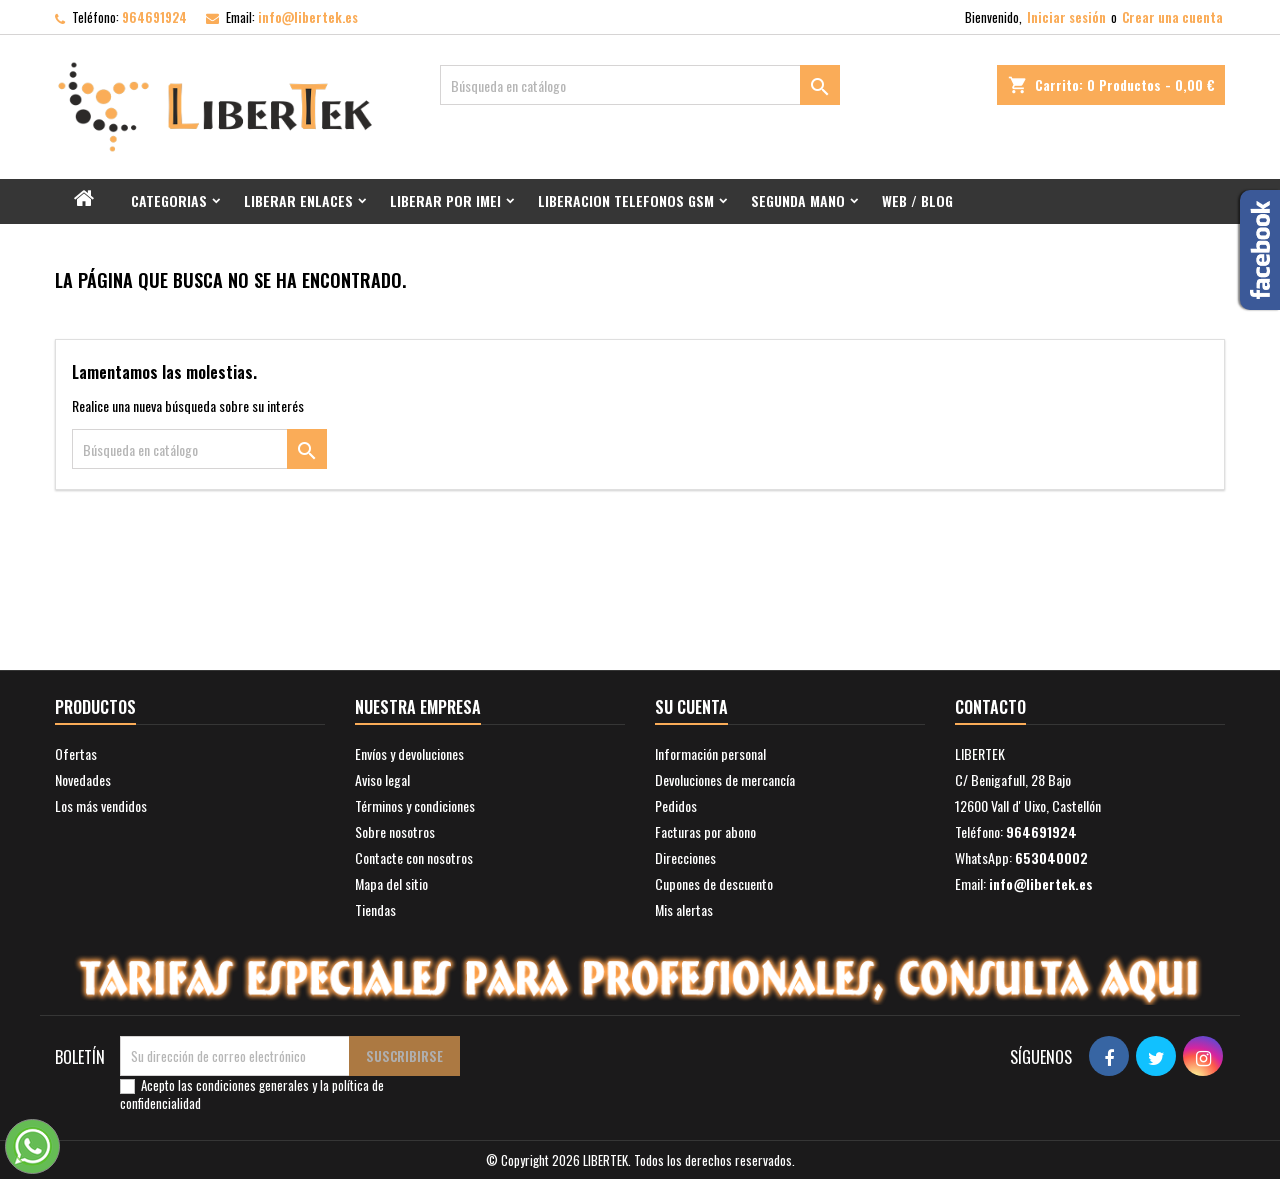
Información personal (710, 753)
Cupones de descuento (714, 883)
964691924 (154, 17)
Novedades (83, 779)
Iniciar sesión (1066, 17)
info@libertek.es (308, 17)
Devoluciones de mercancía (725, 779)
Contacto (990, 707)
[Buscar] (640, 85)
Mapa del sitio (391, 883)
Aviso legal (382, 779)
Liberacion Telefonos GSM (626, 200)
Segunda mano (798, 200)
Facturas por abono (705, 831)
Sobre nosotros (395, 831)
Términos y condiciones (415, 805)
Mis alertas (684, 909)
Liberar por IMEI (445, 200)
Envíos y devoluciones (409, 753)
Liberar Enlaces (298, 200)
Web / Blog (917, 200)
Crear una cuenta (1172, 17)
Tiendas (375, 909)
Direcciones (685, 857)
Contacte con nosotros (414, 857)
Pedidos (676, 805)
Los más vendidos (101, 805)
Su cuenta (691, 707)
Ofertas (76, 753)
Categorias (169, 200)
